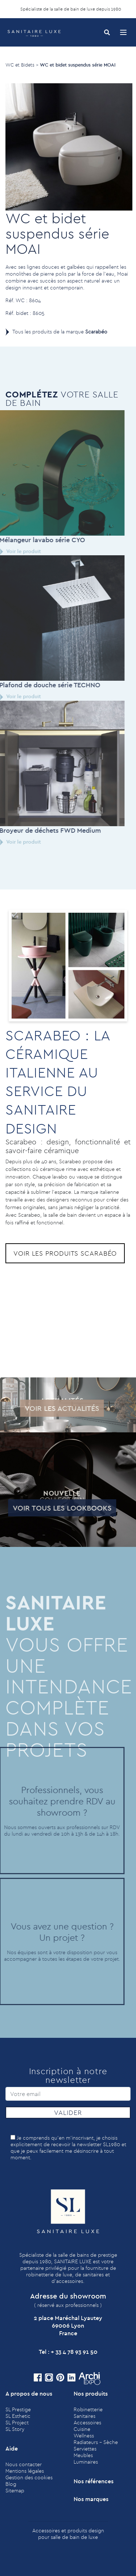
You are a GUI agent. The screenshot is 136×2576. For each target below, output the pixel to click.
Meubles (83, 2455)
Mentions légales (24, 2471)
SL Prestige (18, 2409)
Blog (10, 2484)
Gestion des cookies (29, 2477)
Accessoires (87, 2422)
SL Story (14, 2429)
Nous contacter (23, 2464)
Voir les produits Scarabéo (65, 1253)
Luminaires (86, 2462)
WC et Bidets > (21, 65)
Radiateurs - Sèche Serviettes (96, 2445)
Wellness (84, 2435)
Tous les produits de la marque (59, 331)
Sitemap (14, 2490)
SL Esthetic (17, 2416)
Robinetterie (88, 2409)
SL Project (17, 2422)
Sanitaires (84, 2416)
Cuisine (82, 2429)
